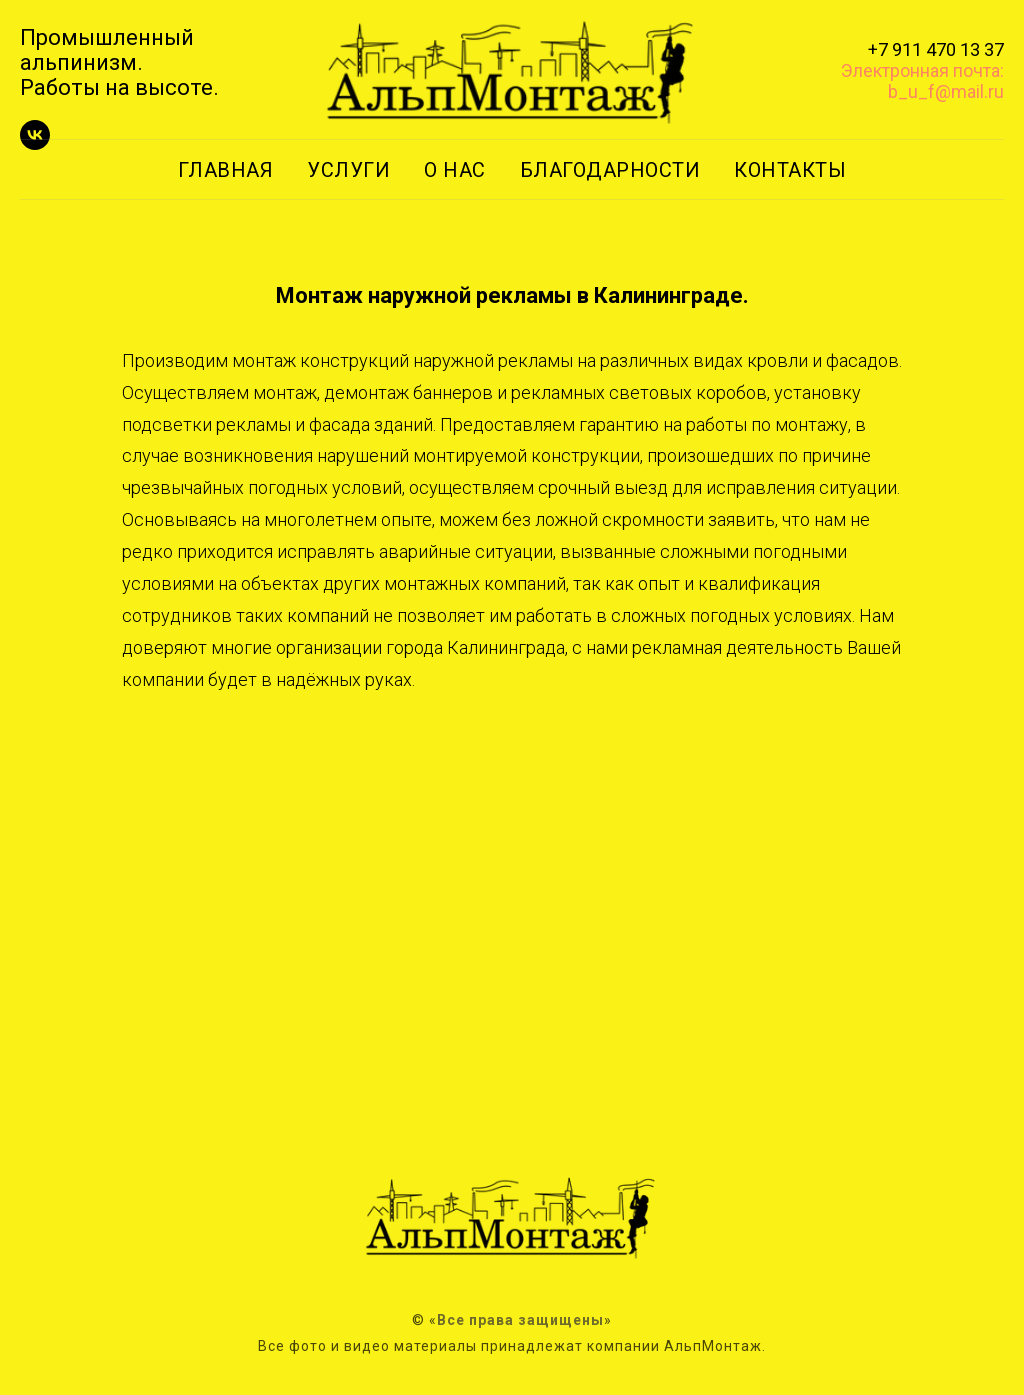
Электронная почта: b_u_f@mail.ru (922, 81)
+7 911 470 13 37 (936, 49)
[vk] (35, 144)
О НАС (455, 170)
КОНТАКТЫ (790, 170)
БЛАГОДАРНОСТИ (610, 170)
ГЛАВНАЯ (226, 170)
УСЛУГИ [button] (348, 170)
